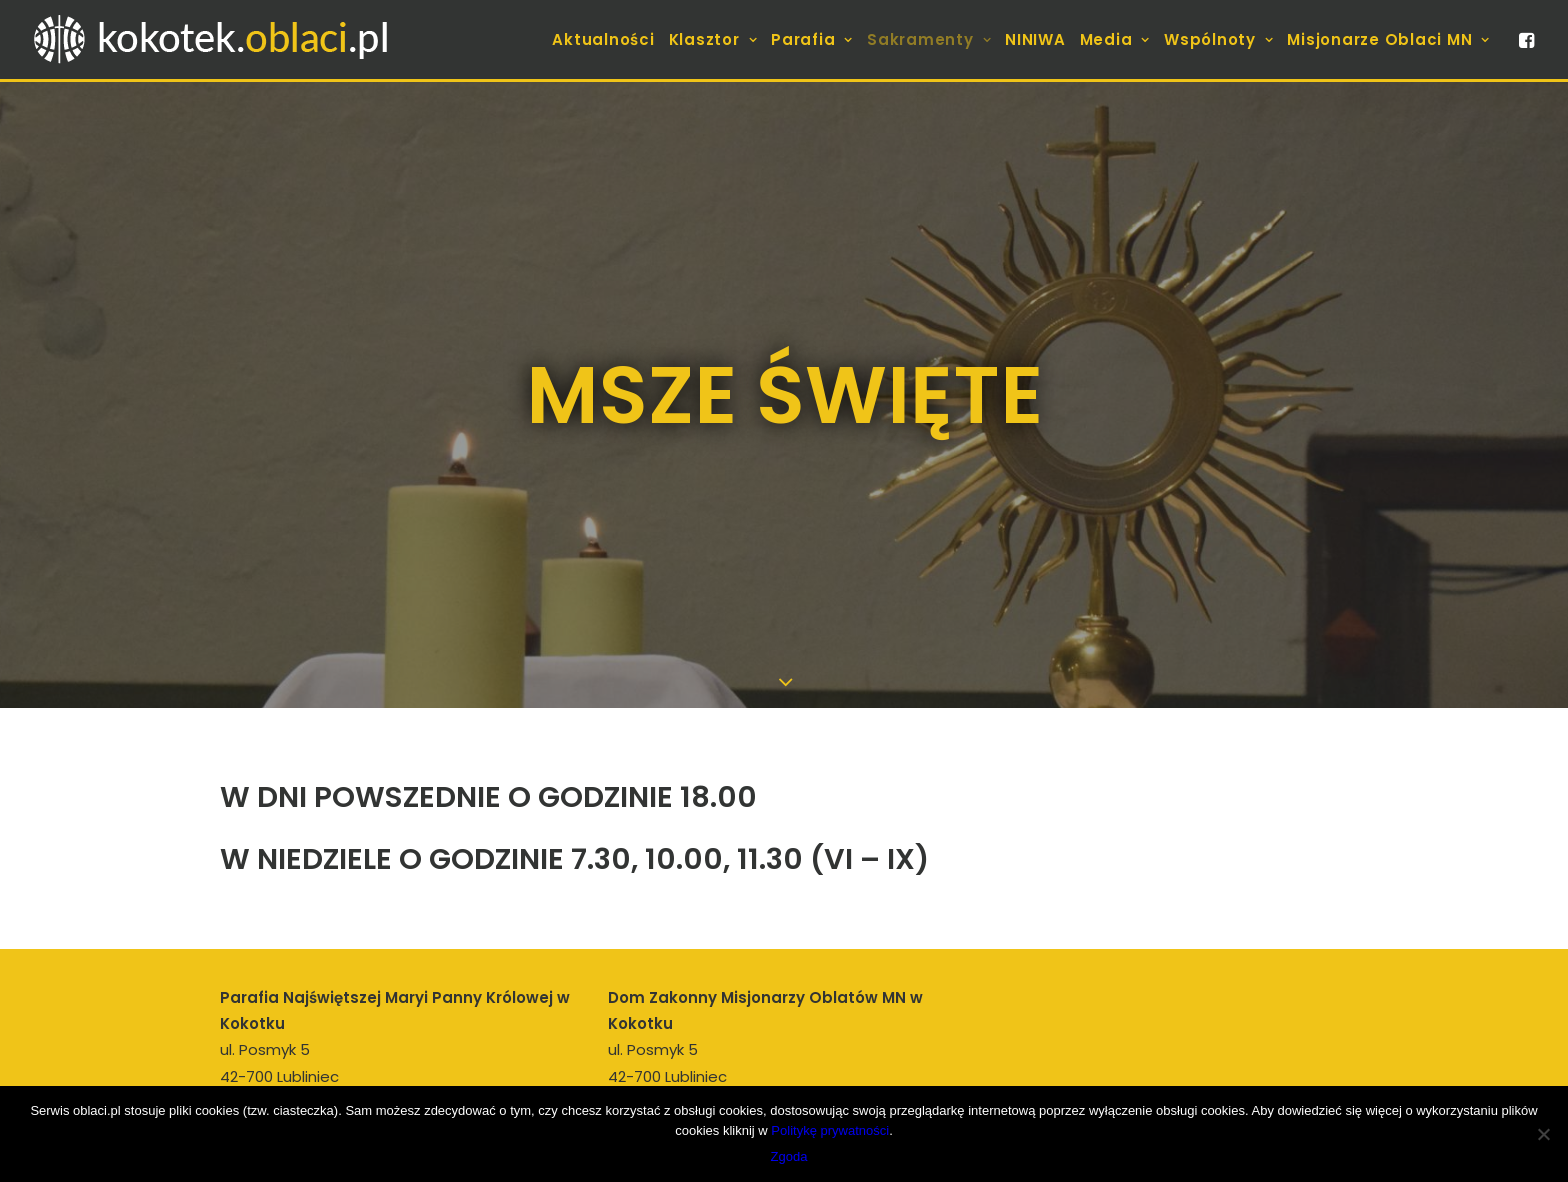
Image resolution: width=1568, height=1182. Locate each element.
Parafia (812, 39)
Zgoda (789, 1156)
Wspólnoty (1218, 39)
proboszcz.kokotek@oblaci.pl (383, 1068)
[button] (1525, 39)
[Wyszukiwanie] (1172, 1060)
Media (1115, 39)
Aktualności (603, 39)
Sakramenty (929, 39)
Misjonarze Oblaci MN (1388, 39)
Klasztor (713, 39)
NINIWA (1035, 39)
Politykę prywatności (830, 1130)
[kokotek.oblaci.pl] (215, 39)
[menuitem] (603, 39)
